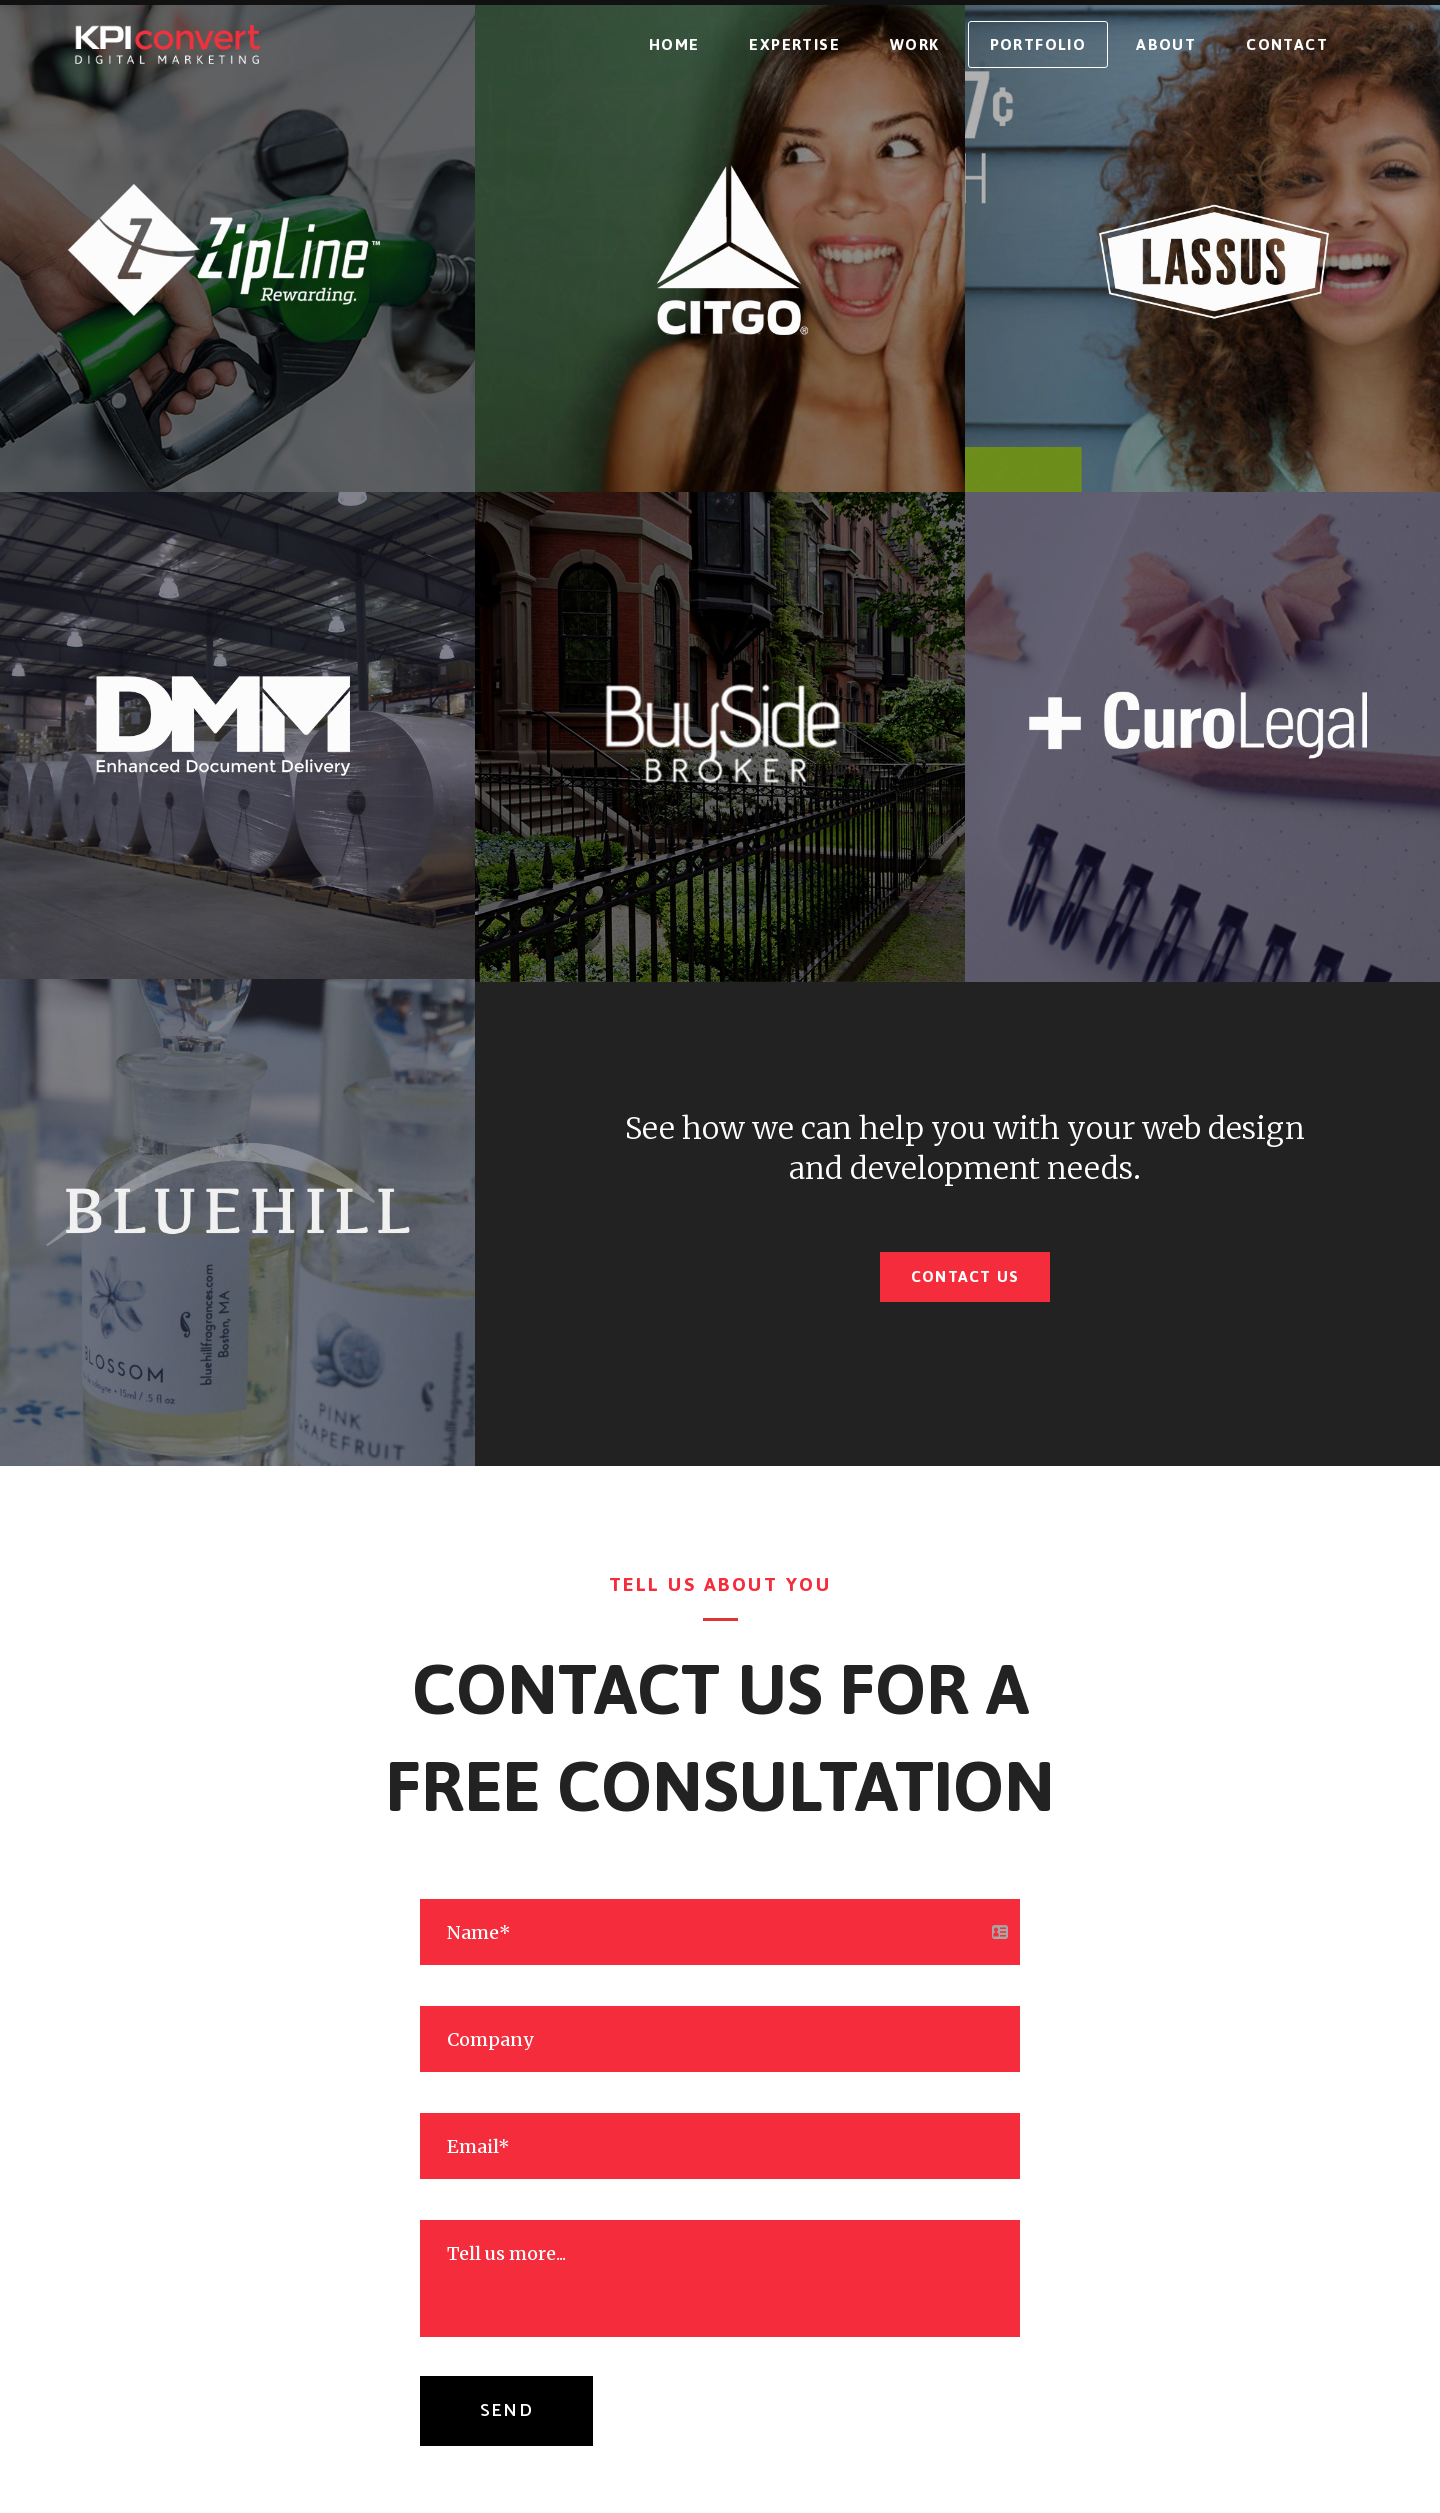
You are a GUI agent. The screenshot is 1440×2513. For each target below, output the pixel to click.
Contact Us (965, 1276)
